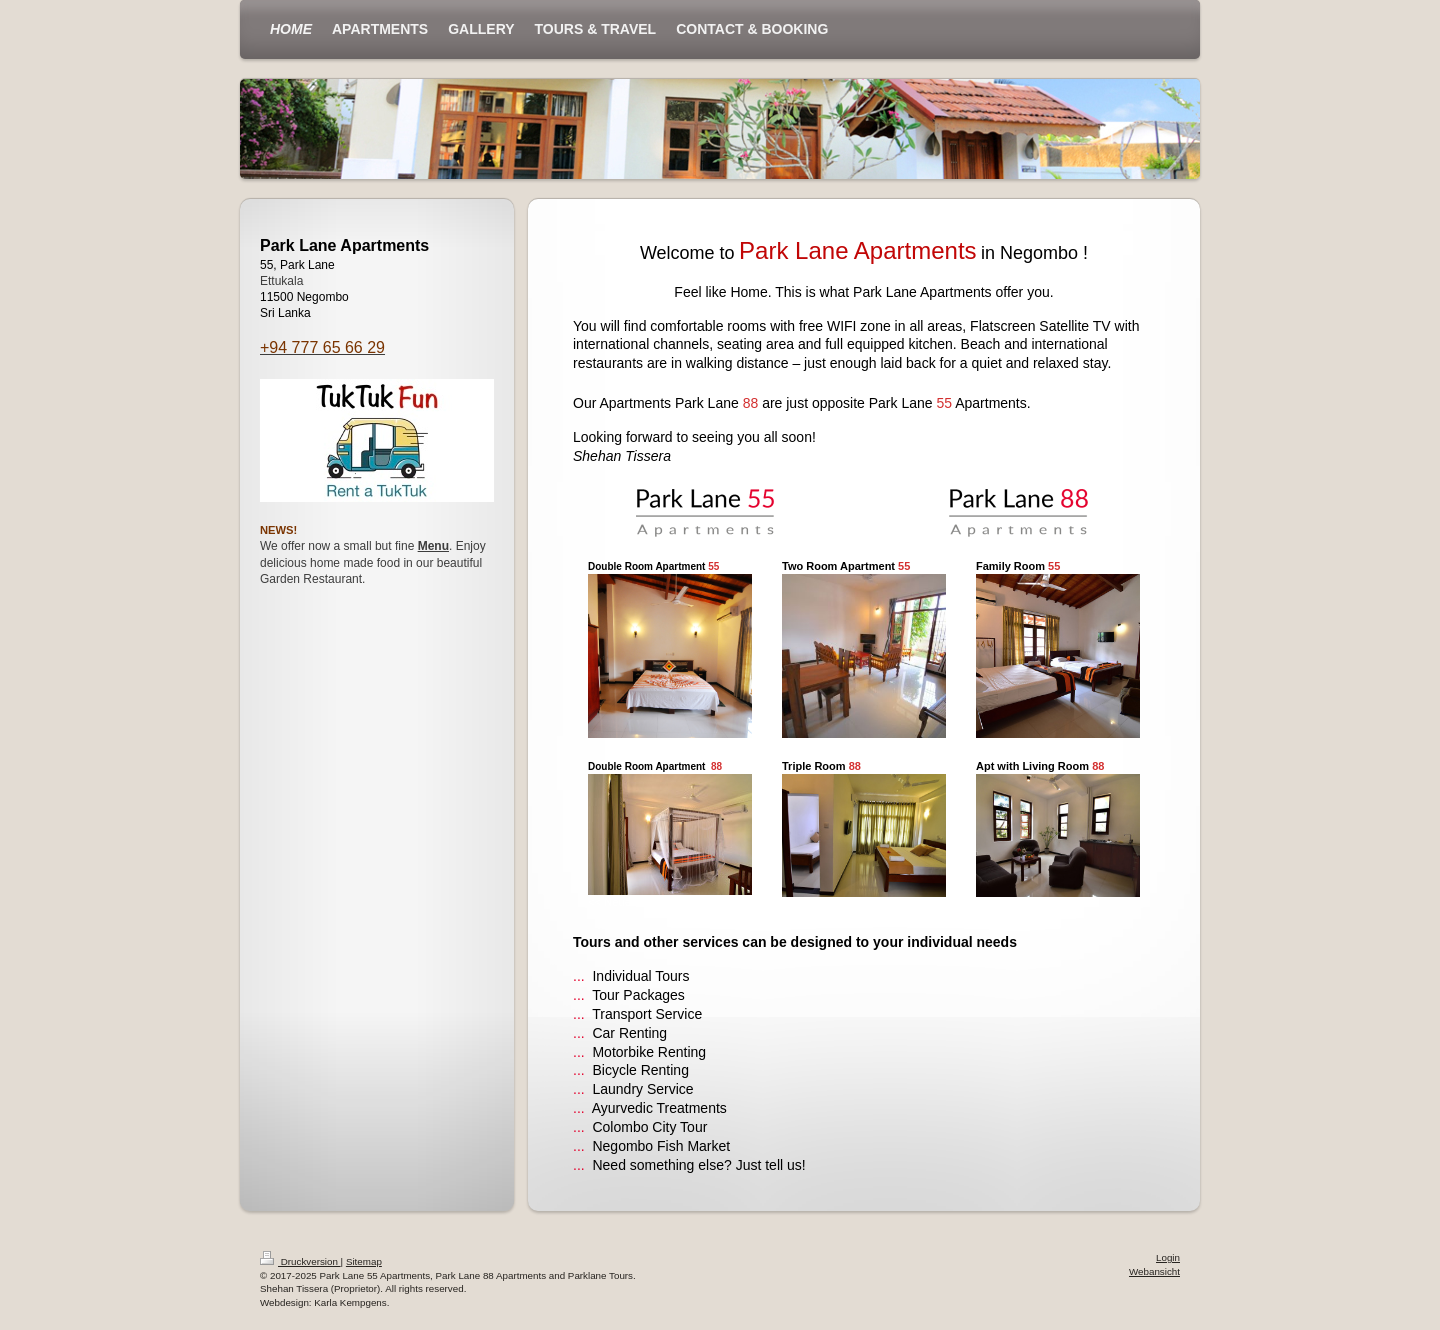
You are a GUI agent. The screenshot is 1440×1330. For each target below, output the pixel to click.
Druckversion (300, 1261)
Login (1168, 1257)
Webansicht (1154, 1271)
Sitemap (364, 1261)
